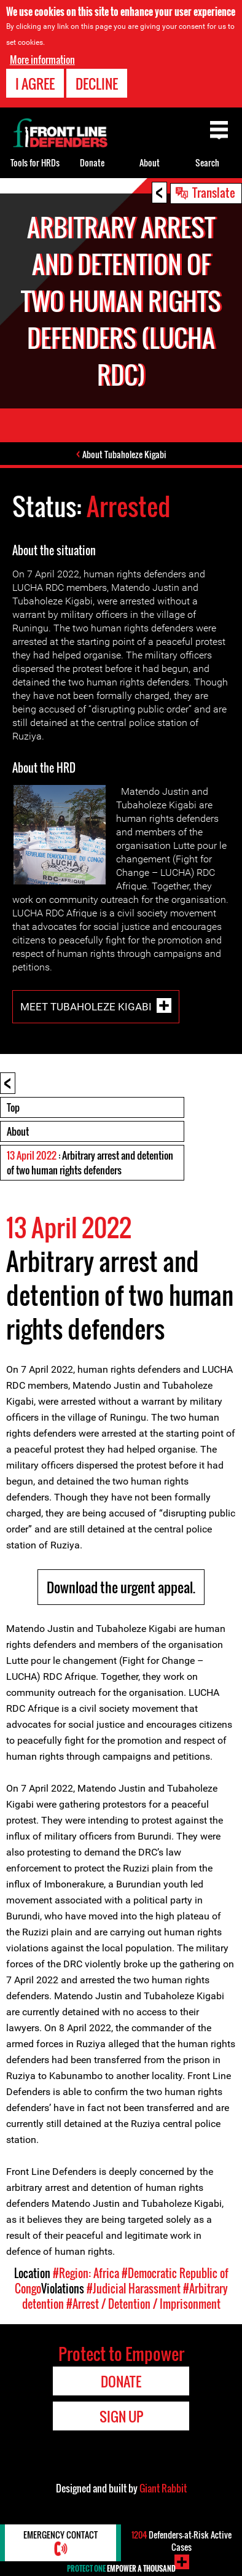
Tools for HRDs (35, 162)
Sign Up (121, 2416)
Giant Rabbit (163, 2488)
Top (13, 1107)
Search (207, 162)
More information (42, 59)
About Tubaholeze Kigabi (124, 454)
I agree (35, 83)
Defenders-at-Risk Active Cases (181, 2540)
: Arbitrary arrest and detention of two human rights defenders (90, 1162)
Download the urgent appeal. (121, 1587)
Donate (92, 162)
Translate (213, 192)
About (18, 1131)
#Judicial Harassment (134, 2289)
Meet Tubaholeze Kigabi (86, 1007)
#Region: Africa (86, 2273)
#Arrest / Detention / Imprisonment (143, 2304)
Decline (97, 83)
